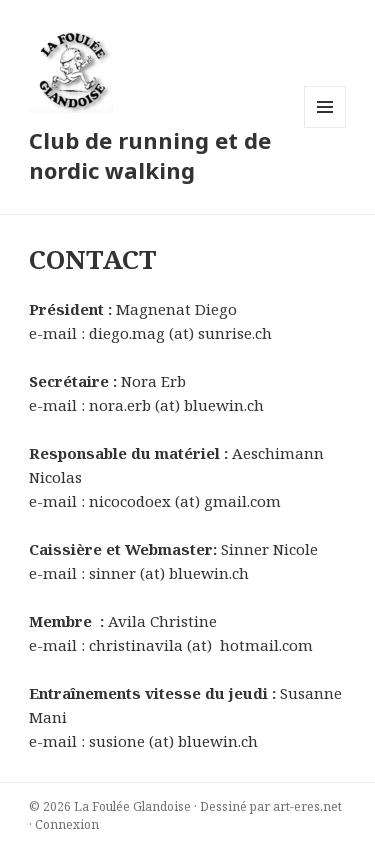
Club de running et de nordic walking (150, 155)
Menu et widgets (325, 127)
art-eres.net (307, 806)
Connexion (67, 824)
